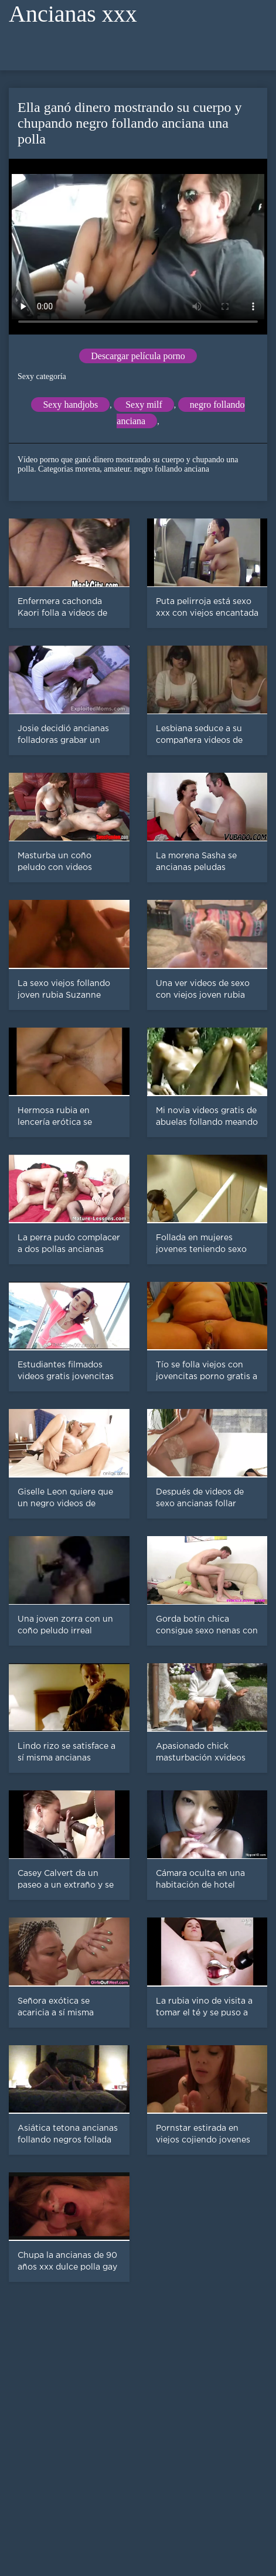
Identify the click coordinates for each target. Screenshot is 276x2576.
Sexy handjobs (70, 405)
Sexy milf (143, 405)
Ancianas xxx (73, 14)
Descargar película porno (138, 356)
